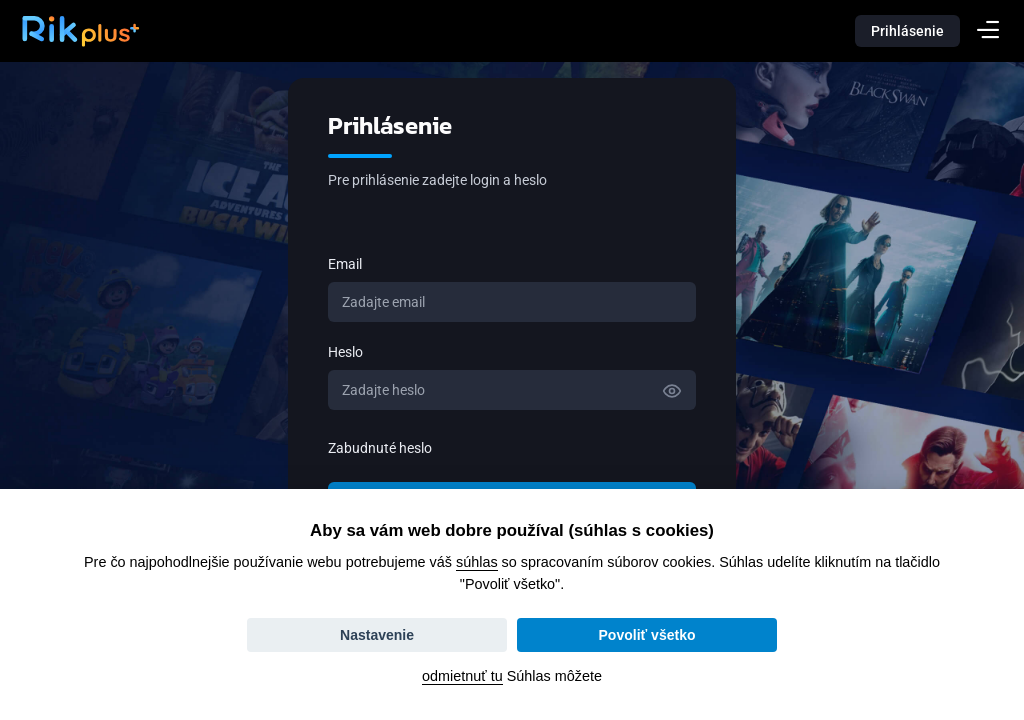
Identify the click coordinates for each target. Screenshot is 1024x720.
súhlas (477, 562)
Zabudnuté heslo (380, 448)
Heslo (345, 352)
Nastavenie (377, 635)
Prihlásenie (907, 31)
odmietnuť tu (462, 676)
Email (345, 264)
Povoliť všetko (647, 635)
